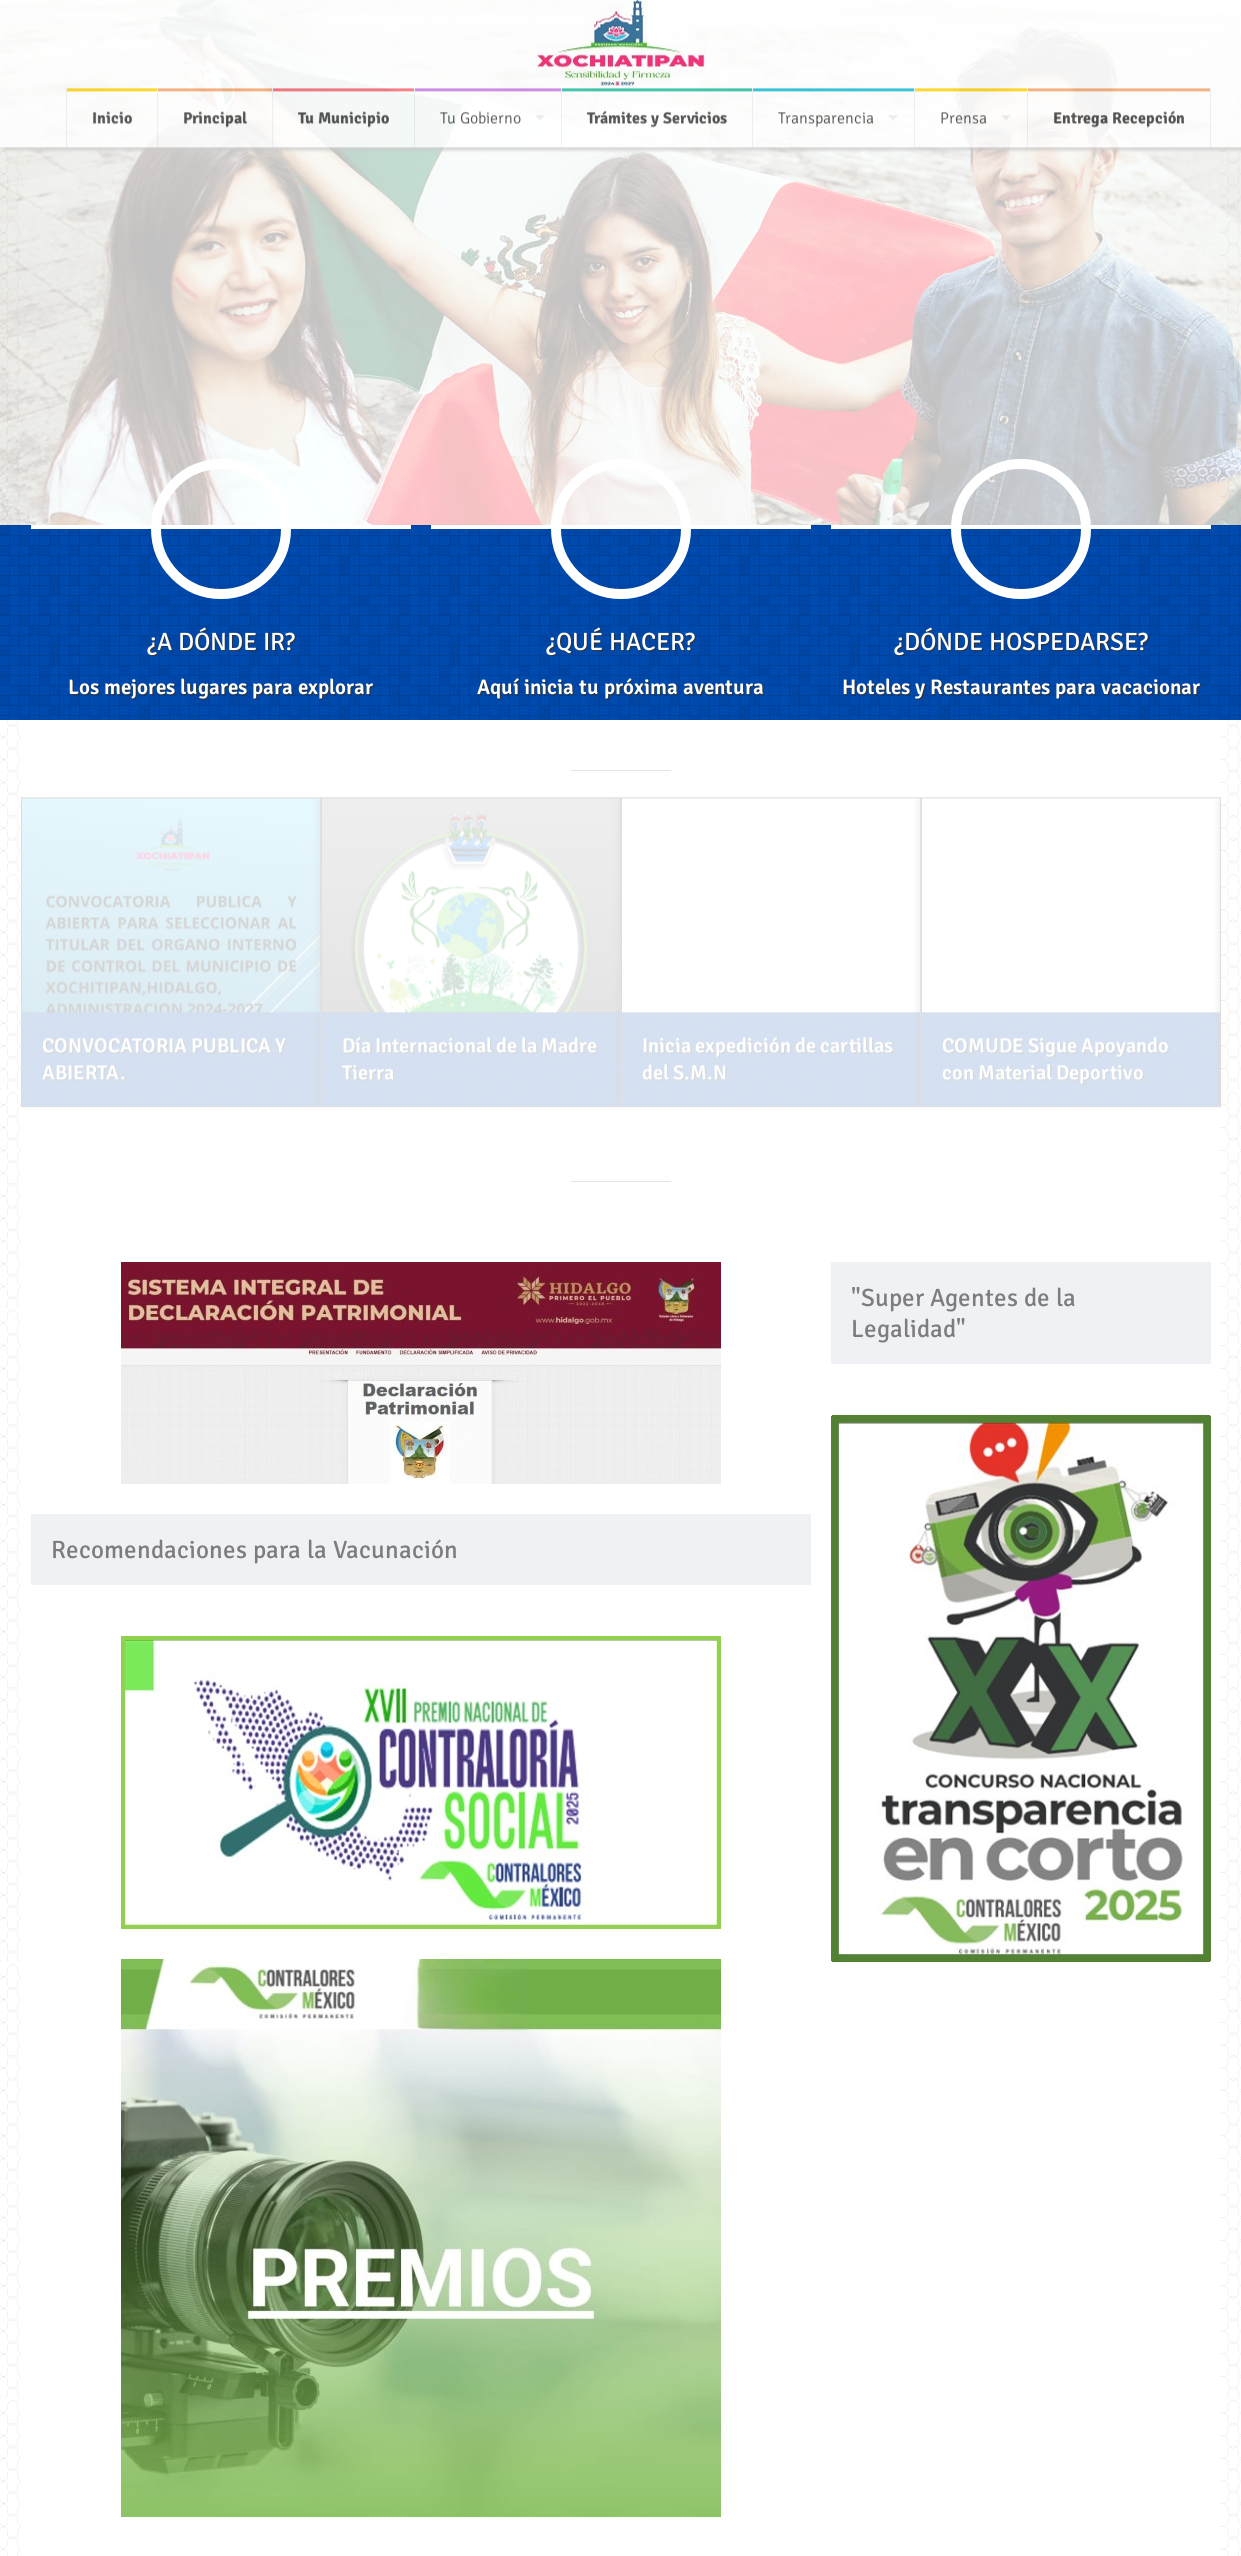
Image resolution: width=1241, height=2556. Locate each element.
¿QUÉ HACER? (620, 641)
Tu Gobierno (480, 114)
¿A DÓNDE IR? (221, 641)
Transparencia (826, 114)
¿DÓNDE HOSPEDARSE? (1021, 641)
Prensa (963, 114)
